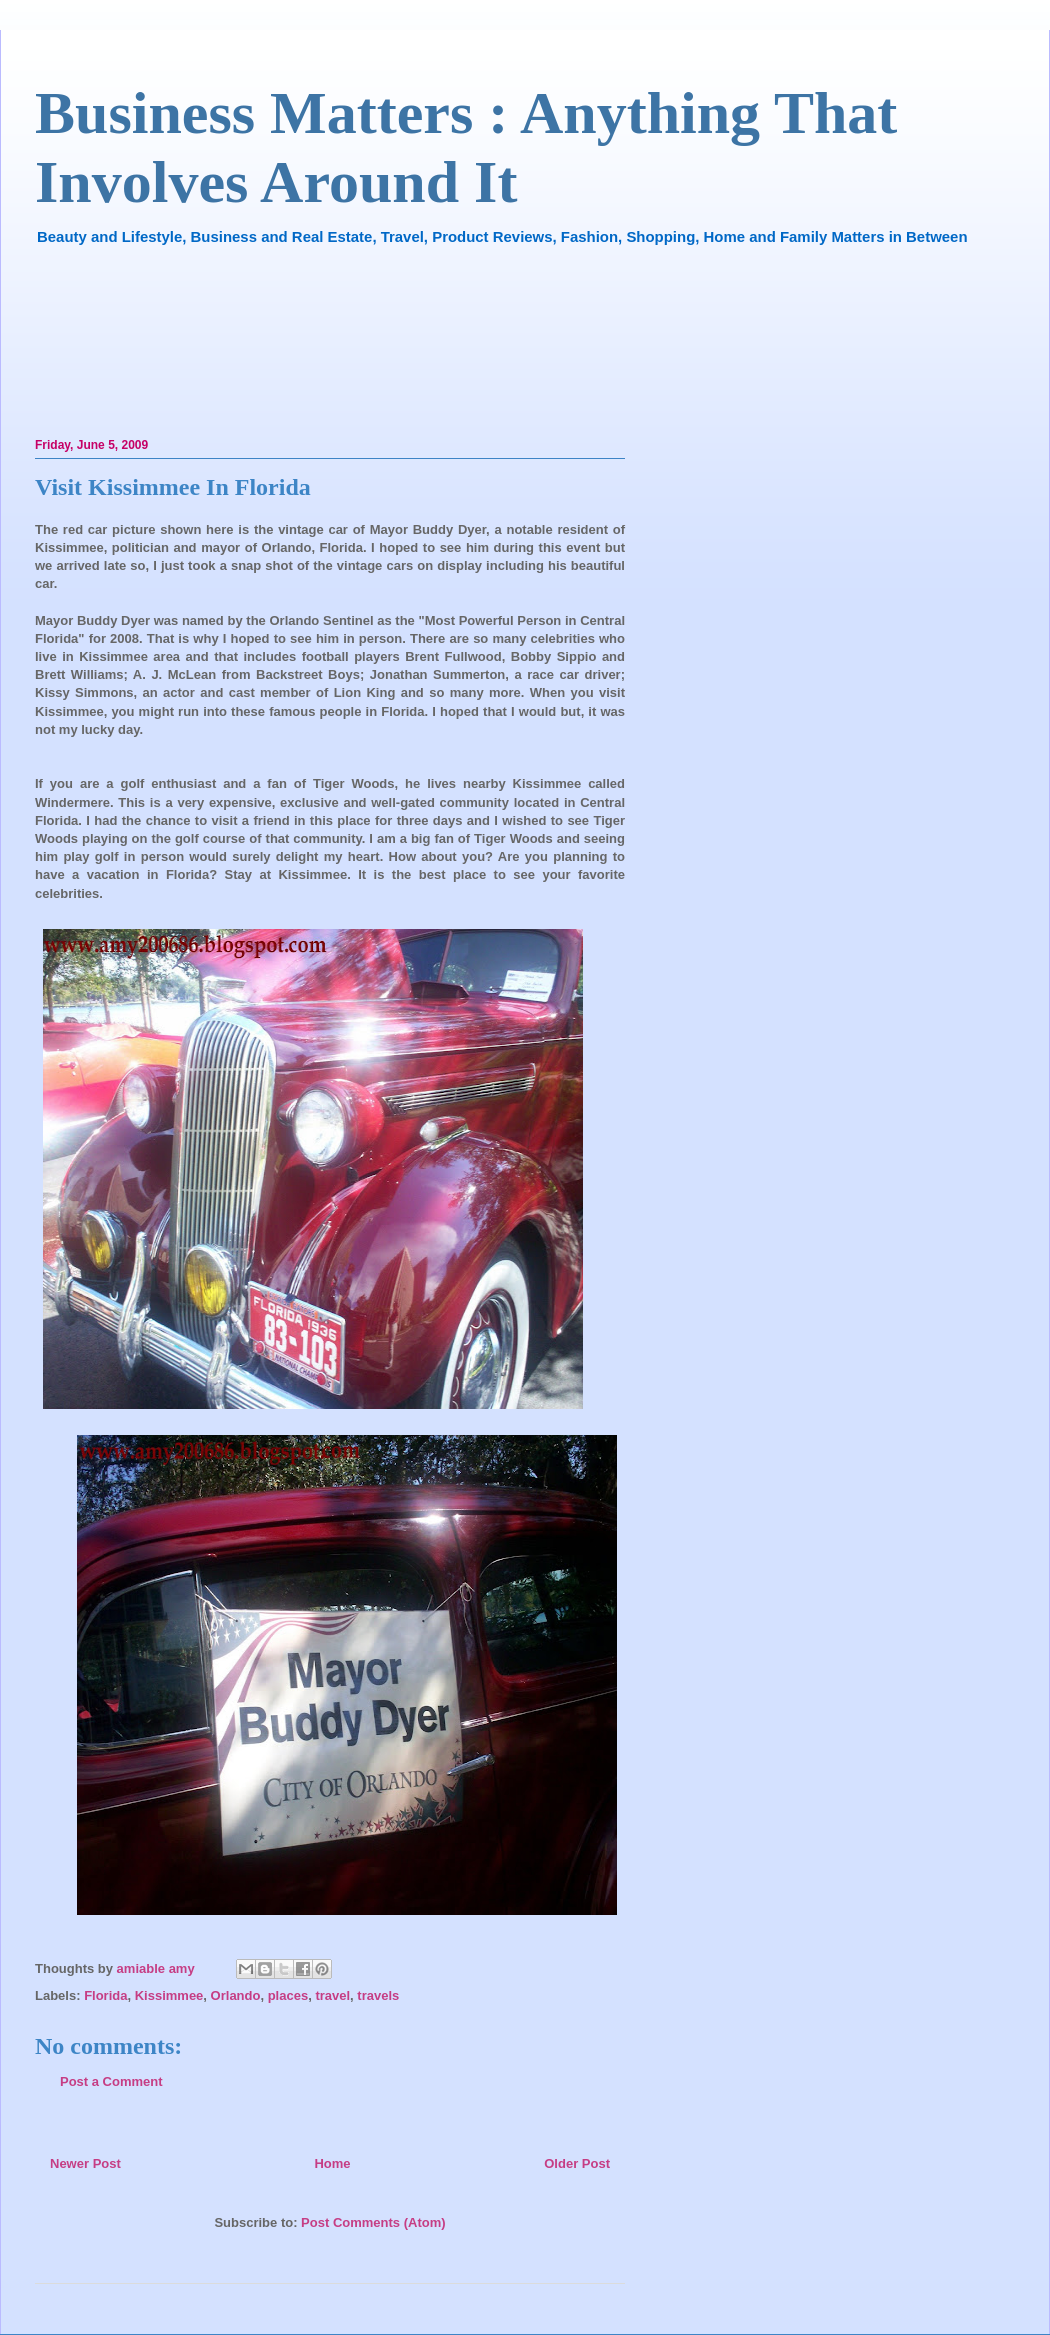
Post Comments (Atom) (373, 2222)
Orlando (236, 1995)
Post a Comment (111, 2081)
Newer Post (85, 2163)
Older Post (577, 2163)
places (288, 1995)
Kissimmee (169, 1995)
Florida (105, 1995)
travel (332, 1995)
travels (378, 1995)
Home (332, 2163)
